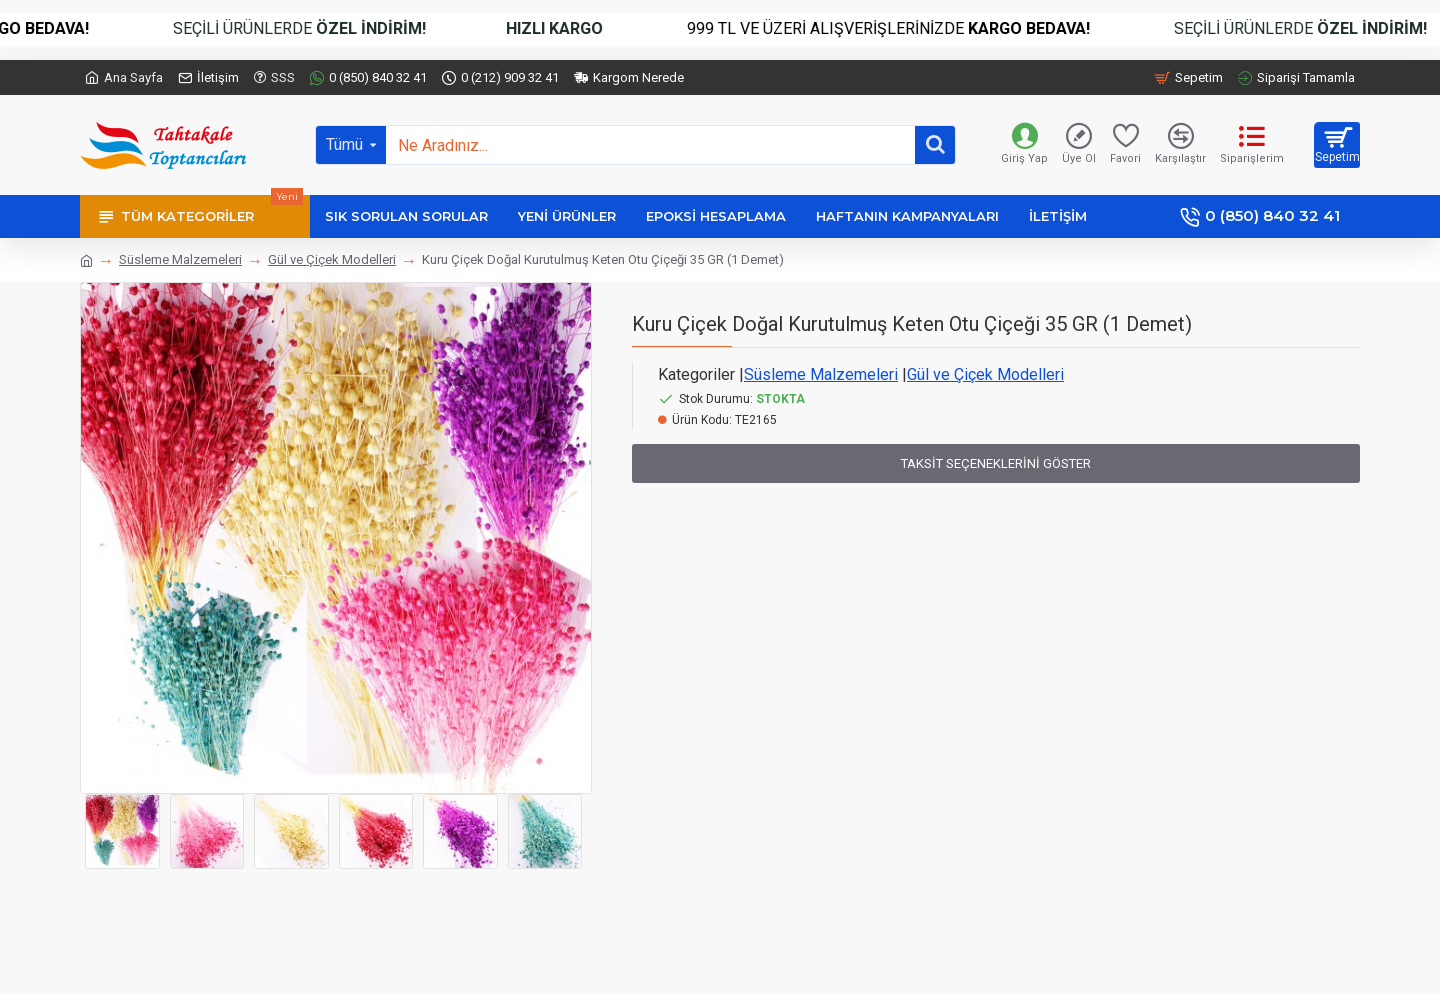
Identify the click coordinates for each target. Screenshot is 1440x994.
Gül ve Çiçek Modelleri (332, 259)
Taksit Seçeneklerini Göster (996, 463)
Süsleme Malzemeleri (180, 259)
